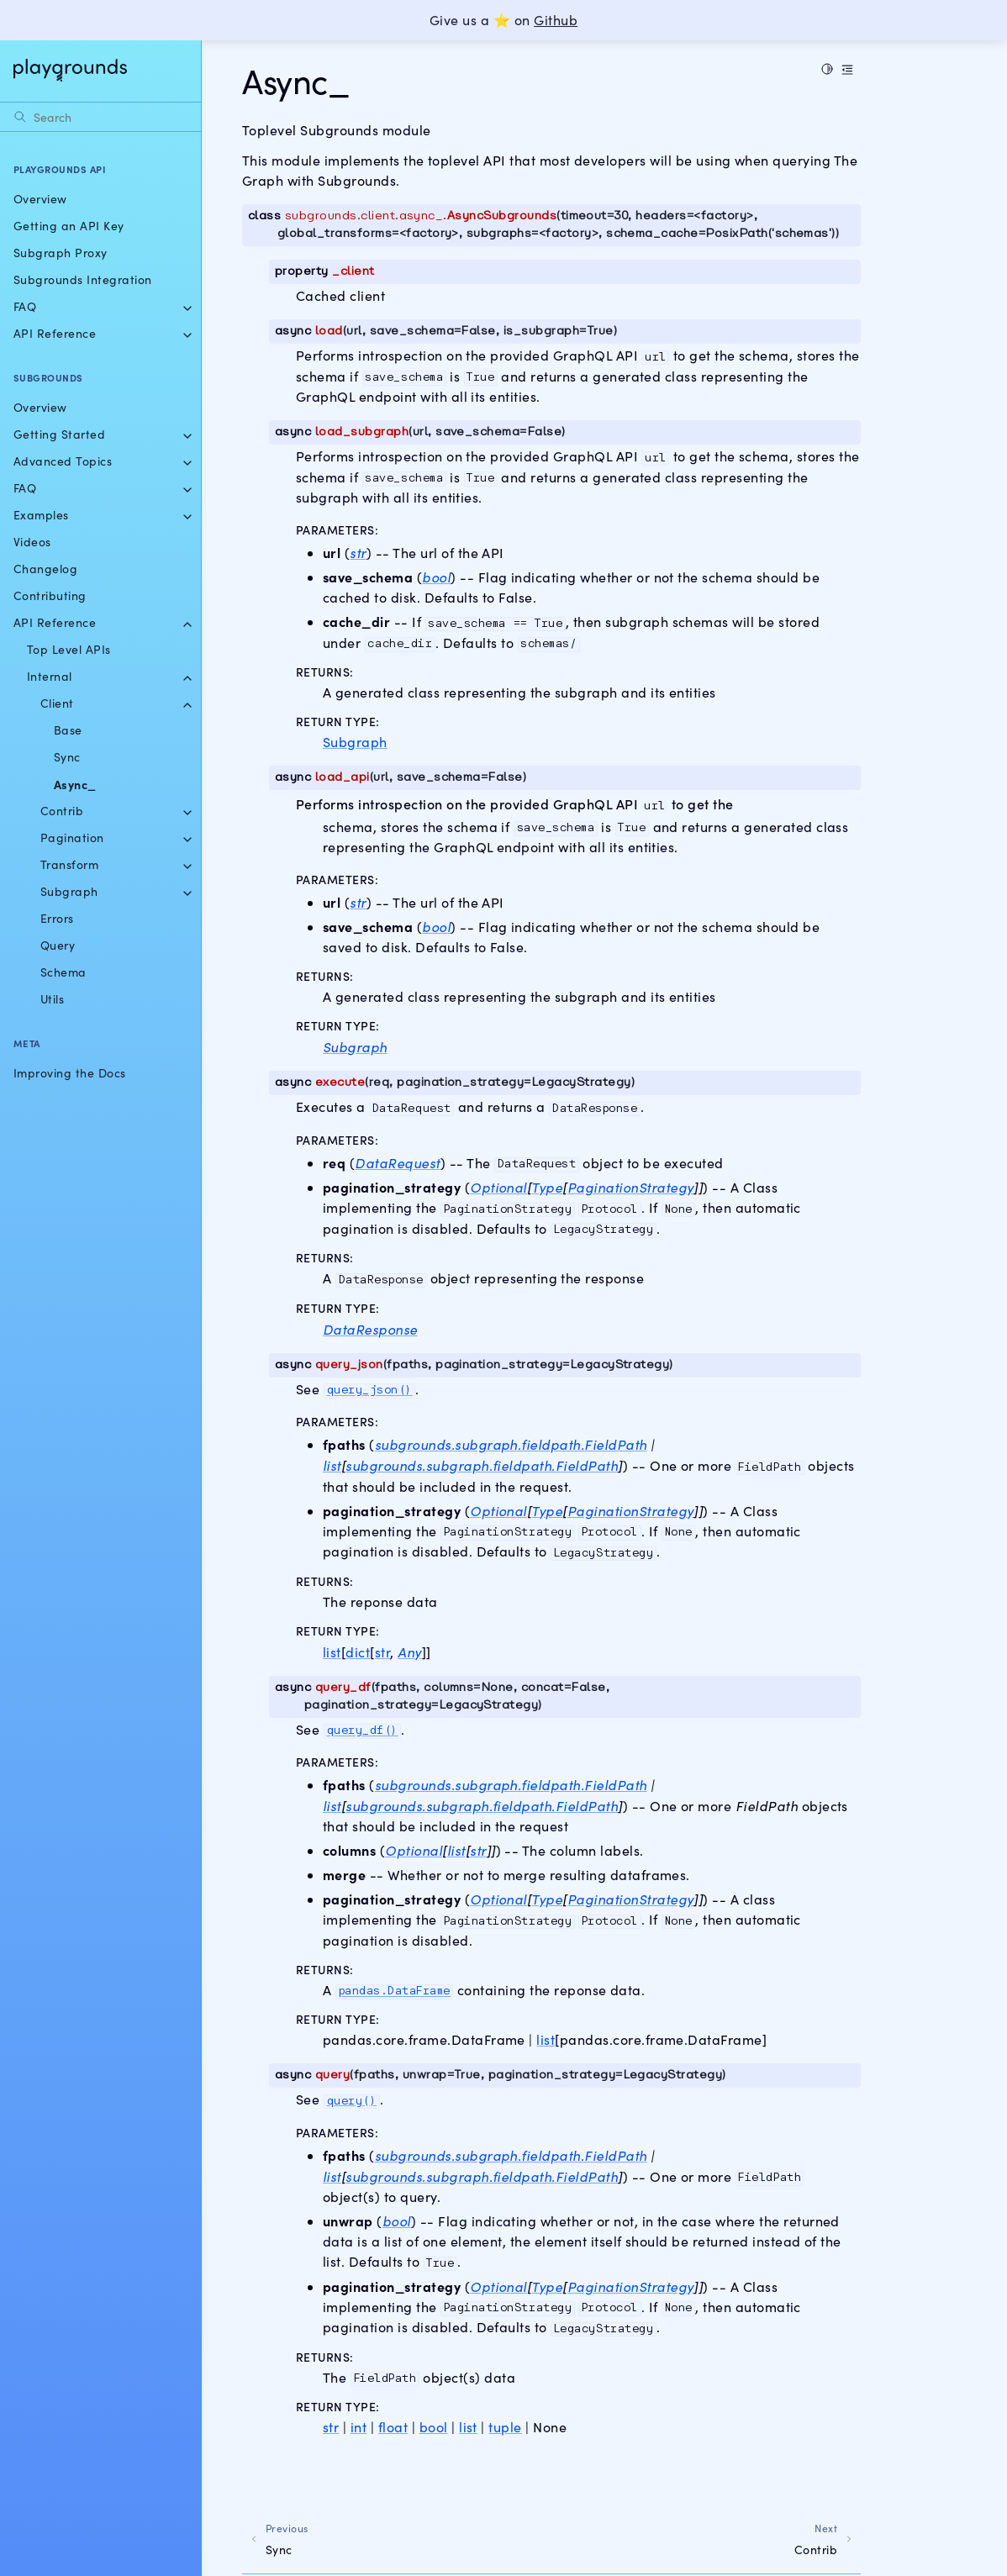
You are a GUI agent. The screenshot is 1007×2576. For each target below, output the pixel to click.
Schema (63, 972)
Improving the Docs (69, 1073)
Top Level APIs (69, 649)
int (358, 2427)
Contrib (61, 811)
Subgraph (69, 891)
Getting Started (59, 434)
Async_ (75, 784)
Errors (57, 918)
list (332, 1652)
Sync (67, 757)
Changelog (45, 569)
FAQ (24, 306)
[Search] (100, 117)
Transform (69, 864)
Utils (52, 999)
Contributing (50, 595)
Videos (32, 542)
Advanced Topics (62, 461)
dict (357, 1652)
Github (555, 20)
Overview (40, 199)
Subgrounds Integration (82, 279)
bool (433, 2427)
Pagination (72, 837)
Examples (41, 515)
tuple (504, 2427)
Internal (49, 676)
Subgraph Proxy (60, 253)
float (393, 2427)
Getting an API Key (68, 226)
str (382, 1652)
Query (57, 945)
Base (68, 730)
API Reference (54, 333)
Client (57, 703)
